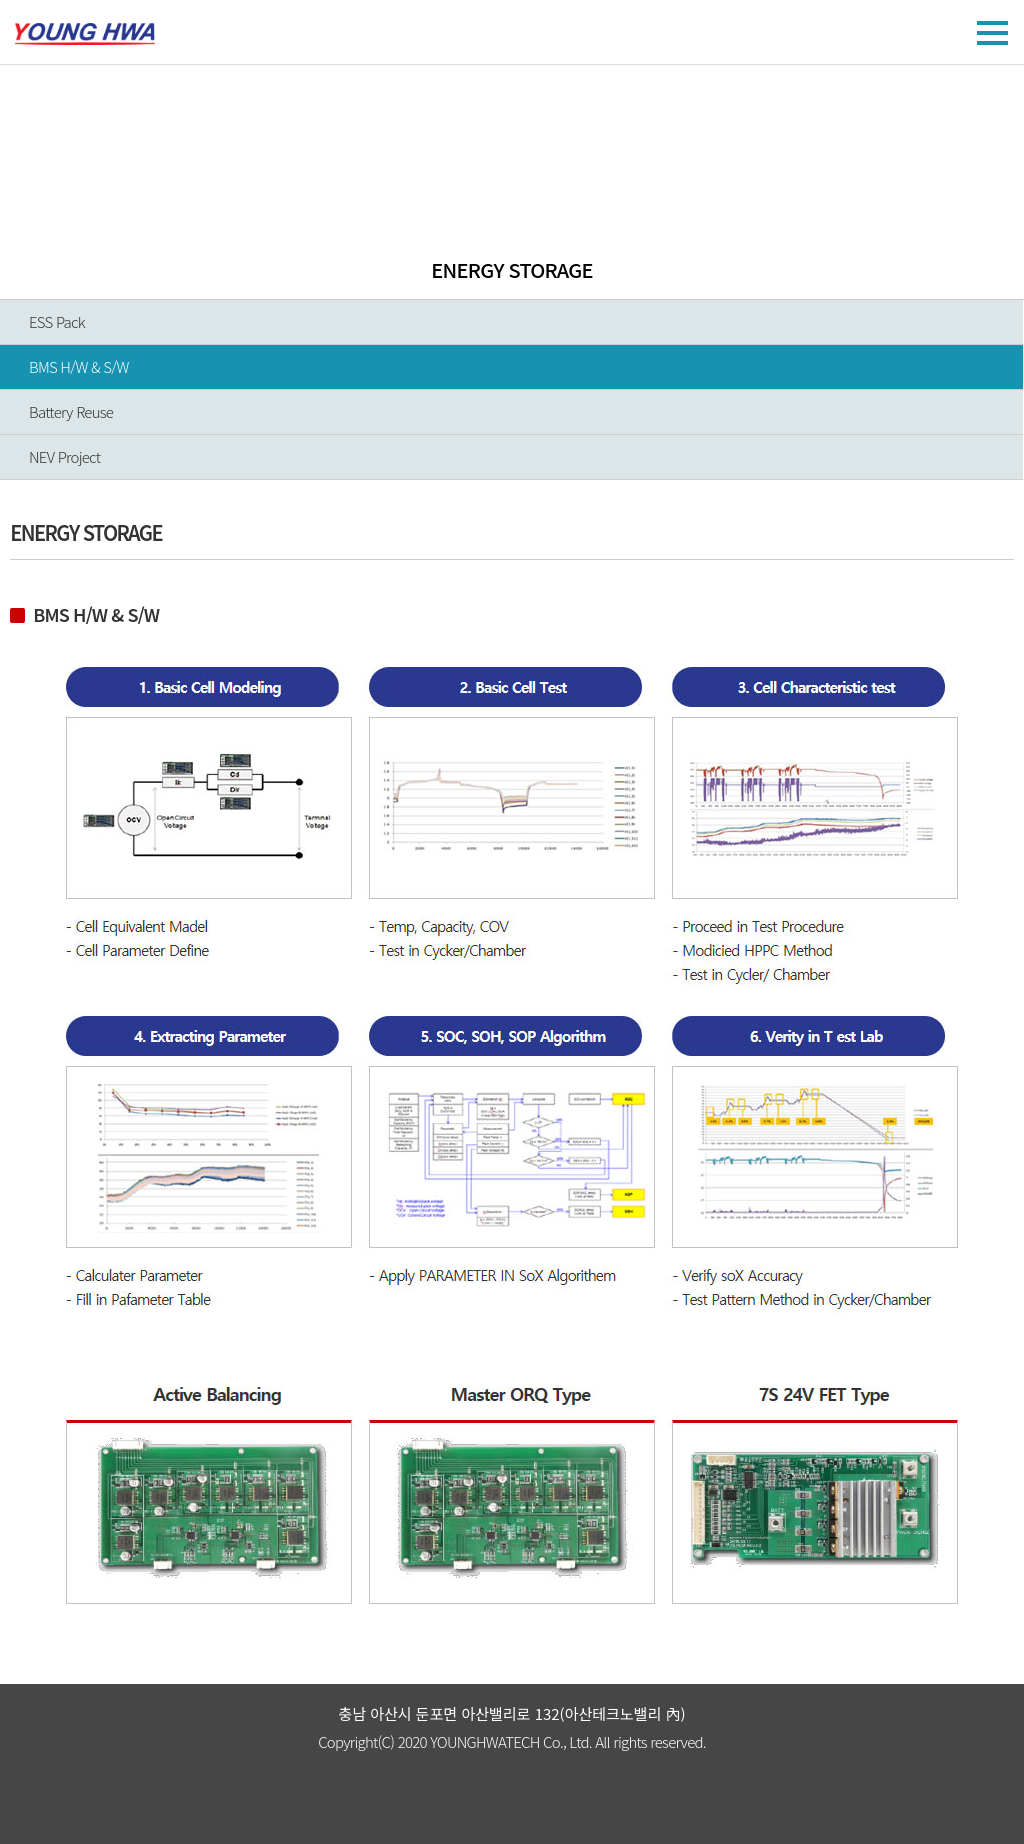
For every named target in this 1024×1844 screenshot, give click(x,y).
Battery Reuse (71, 411)
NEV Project (64, 456)
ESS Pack (57, 321)
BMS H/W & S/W (79, 366)
